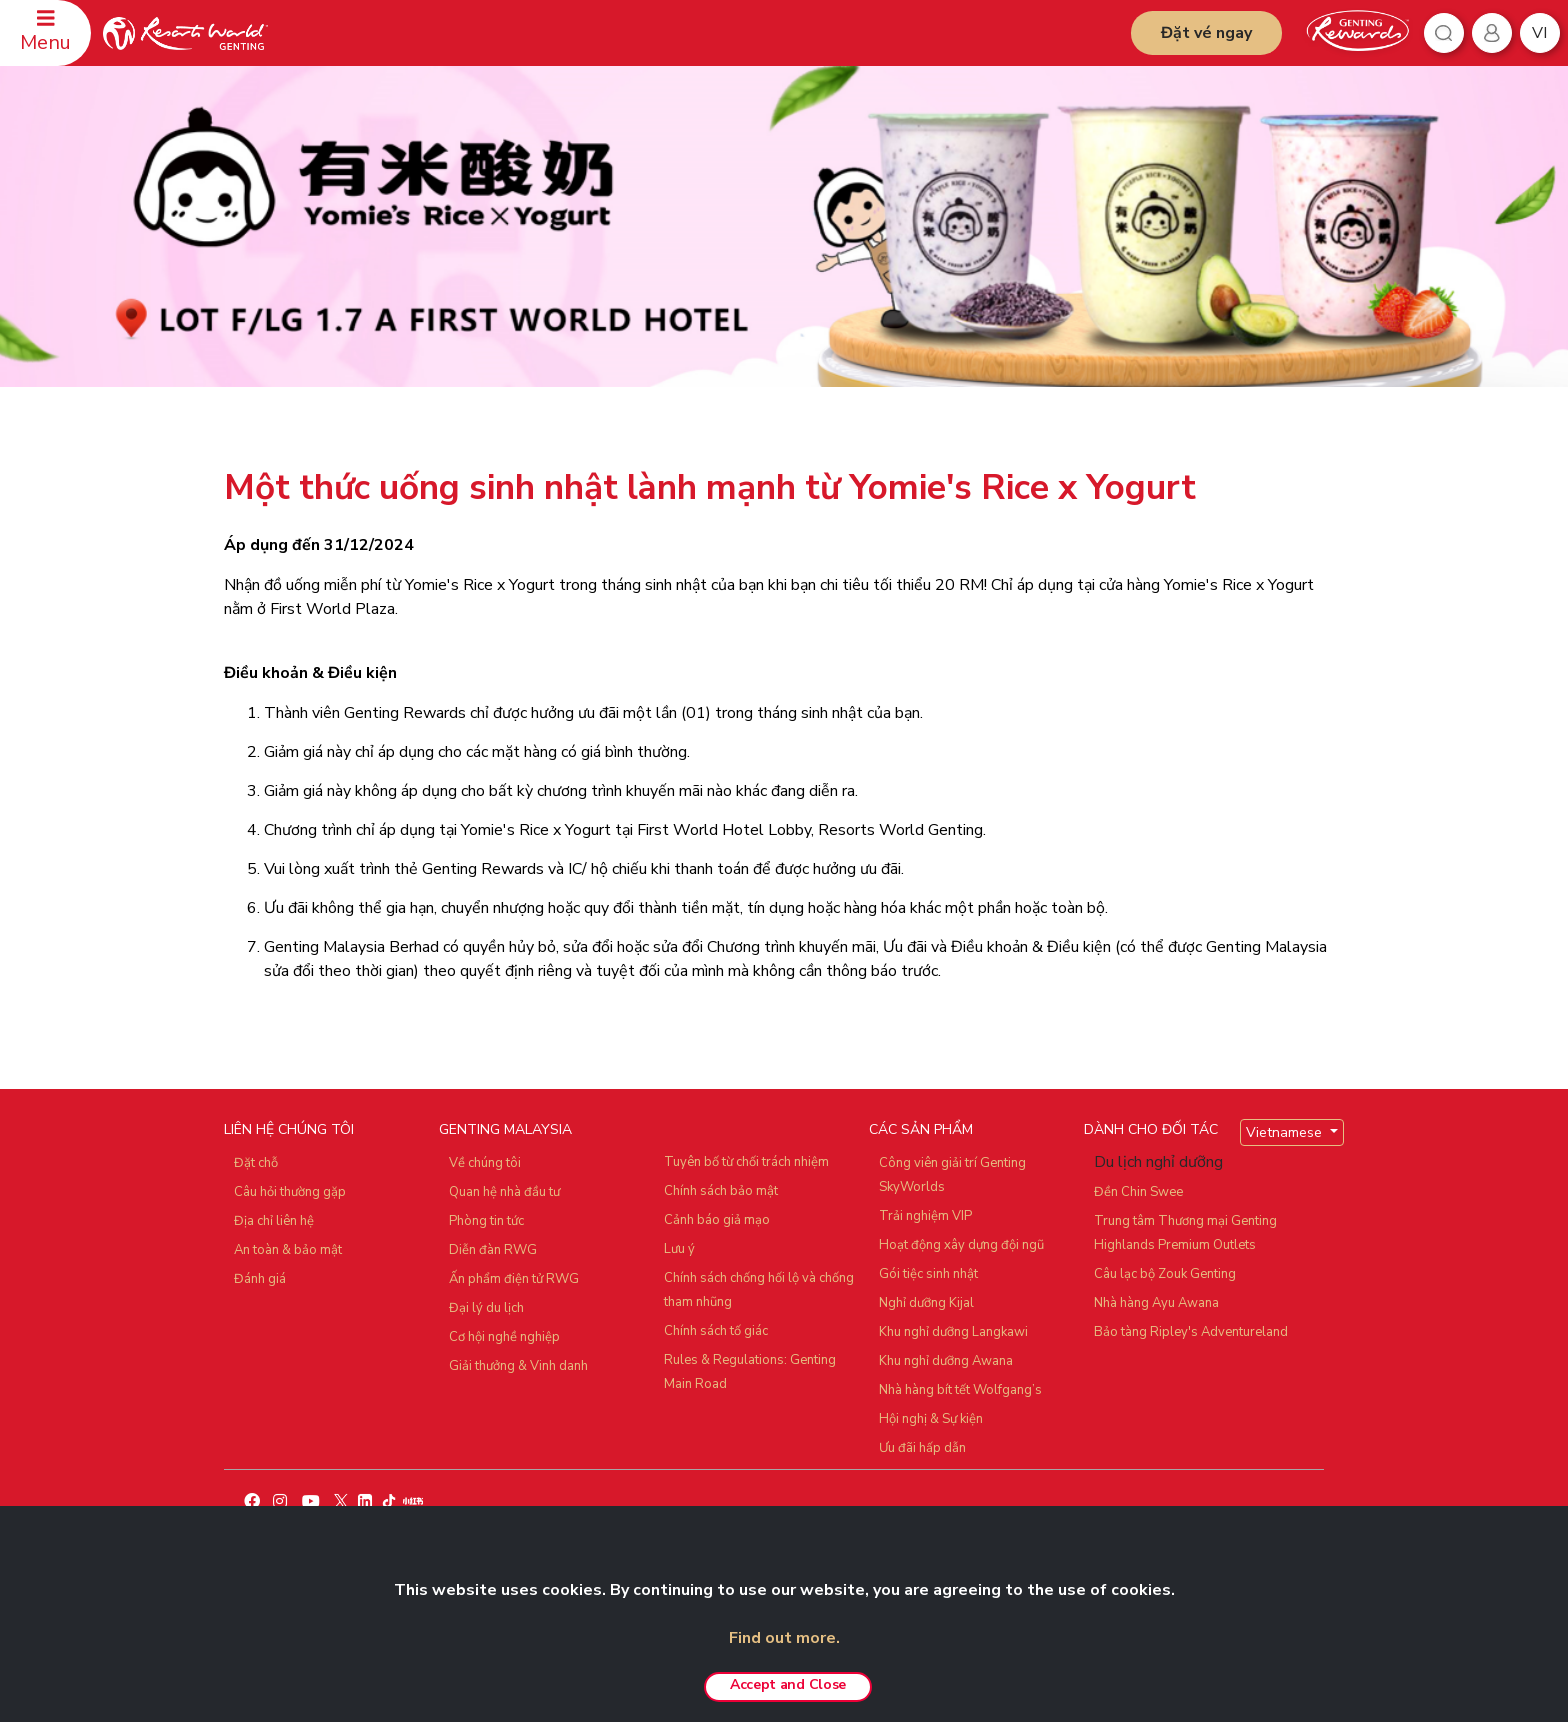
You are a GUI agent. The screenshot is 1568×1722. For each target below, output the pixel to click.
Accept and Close (788, 1684)
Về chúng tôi (485, 1163)
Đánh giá (260, 1279)
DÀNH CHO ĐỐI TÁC (1151, 1129)
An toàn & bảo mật (288, 1250)
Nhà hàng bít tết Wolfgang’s (960, 1390)
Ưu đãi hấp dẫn (922, 1448)
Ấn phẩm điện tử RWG (514, 1279)
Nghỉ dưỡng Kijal (926, 1303)
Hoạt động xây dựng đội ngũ (961, 1245)
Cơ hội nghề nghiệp (504, 1337)
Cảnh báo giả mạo (717, 1220)
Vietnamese (1286, 1132)
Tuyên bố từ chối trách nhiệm (746, 1162)
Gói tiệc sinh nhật (928, 1274)
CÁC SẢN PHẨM (921, 1129)
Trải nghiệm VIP (925, 1216)
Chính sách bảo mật (721, 1191)
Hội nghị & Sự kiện (931, 1419)
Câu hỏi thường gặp (290, 1192)
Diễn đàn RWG (493, 1250)
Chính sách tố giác (716, 1331)
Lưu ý (679, 1249)
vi (1539, 33)
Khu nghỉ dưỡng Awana (946, 1361)
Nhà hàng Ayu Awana (1156, 1303)
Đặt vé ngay (1206, 33)
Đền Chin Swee (1138, 1192)
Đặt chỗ (256, 1163)
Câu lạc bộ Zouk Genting (1165, 1274)
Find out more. (784, 1638)
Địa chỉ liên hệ (274, 1221)
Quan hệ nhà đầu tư (504, 1192)
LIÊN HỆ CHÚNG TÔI (289, 1129)
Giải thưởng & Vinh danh (518, 1366)
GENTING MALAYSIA (505, 1129)
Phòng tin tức (486, 1221)
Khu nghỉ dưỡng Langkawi (953, 1332)
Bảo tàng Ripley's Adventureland (1191, 1332)
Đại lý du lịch (486, 1308)
